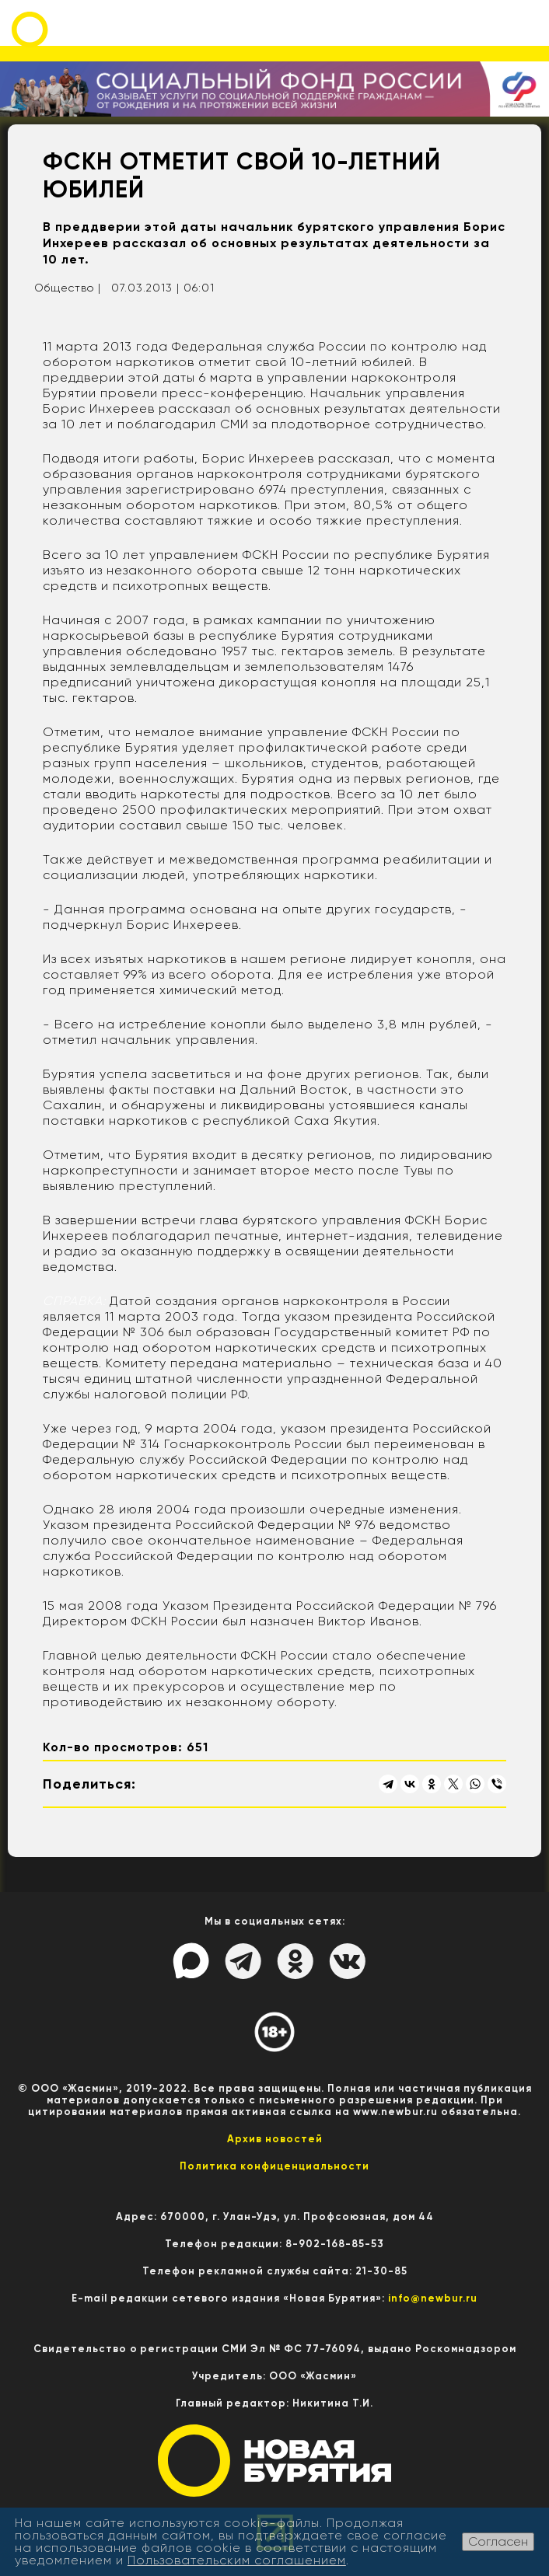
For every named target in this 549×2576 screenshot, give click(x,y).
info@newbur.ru (432, 2298)
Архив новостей (275, 2139)
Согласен (498, 2541)
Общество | (67, 287)
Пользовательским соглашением (237, 2560)
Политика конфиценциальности (274, 2166)
